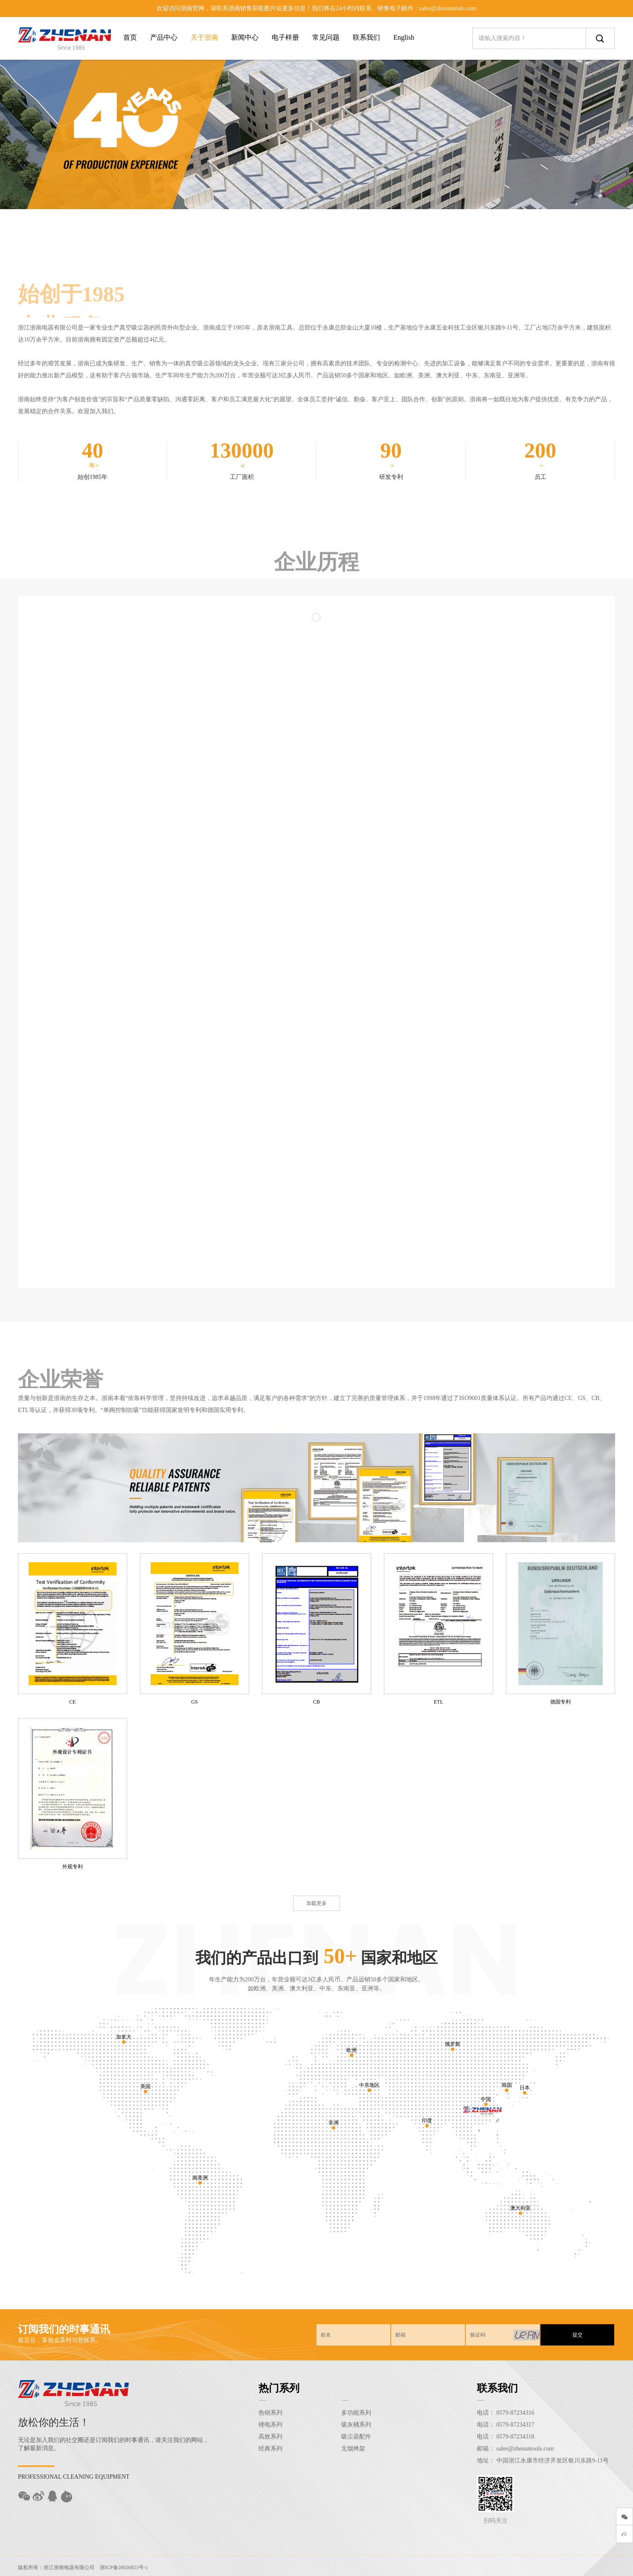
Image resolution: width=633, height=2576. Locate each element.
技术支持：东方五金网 (583, 2566)
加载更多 (316, 1903)
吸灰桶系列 (356, 2424)
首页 (130, 37)
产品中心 (163, 37)
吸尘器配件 (356, 2436)
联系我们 (366, 37)
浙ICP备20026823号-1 (124, 2566)
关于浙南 (204, 37)
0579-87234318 (515, 2436)
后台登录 (541, 2566)
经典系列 (270, 2448)
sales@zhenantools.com (525, 2448)
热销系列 (270, 2413)
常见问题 (326, 37)
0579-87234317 (515, 2424)
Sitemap (516, 2566)
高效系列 (270, 2436)
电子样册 (285, 37)
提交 (577, 2335)
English (403, 37)
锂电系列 (270, 2424)
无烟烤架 (353, 2448)
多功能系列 (356, 2413)
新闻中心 (244, 37)
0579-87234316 (515, 2413)
